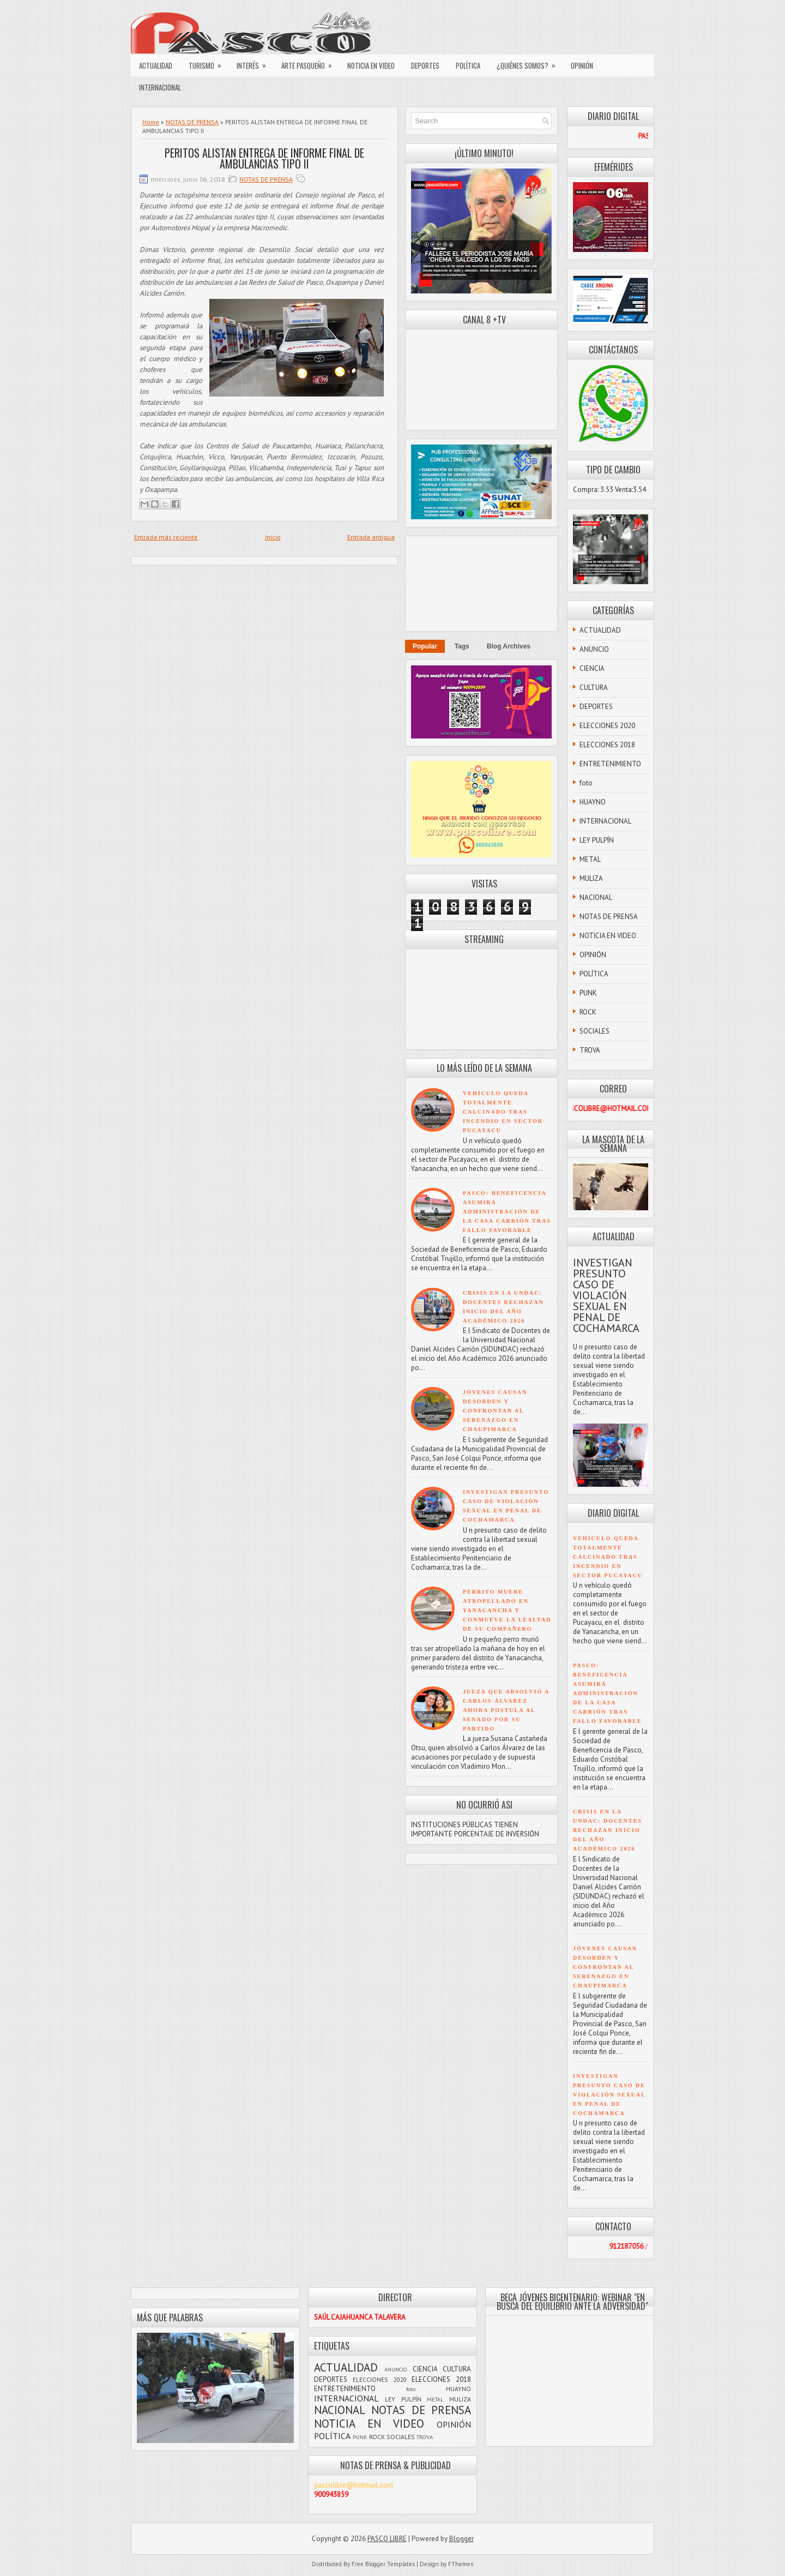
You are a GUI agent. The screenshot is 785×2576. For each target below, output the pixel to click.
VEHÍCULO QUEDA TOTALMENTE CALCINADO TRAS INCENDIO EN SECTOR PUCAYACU (503, 1111)
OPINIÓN (582, 65)
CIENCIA (592, 668)
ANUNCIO (594, 649)
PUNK (588, 993)
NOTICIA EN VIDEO (371, 65)
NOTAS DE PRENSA (192, 122)
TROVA (589, 1050)
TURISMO (208, 63)
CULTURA (593, 687)
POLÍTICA (468, 65)
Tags (462, 646)
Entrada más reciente (166, 537)
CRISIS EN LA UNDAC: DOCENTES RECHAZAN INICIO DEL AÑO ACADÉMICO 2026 (607, 1830)
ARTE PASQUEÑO (310, 63)
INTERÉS (255, 63)
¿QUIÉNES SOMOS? (530, 63)
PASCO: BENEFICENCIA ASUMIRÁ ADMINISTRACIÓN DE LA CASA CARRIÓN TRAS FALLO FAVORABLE (507, 1211)
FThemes (460, 2564)
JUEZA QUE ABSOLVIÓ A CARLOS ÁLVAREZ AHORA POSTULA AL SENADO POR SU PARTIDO (506, 1710)
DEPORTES (425, 65)
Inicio (273, 537)
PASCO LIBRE (387, 2538)
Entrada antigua (371, 537)
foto (586, 783)
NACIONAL (595, 897)
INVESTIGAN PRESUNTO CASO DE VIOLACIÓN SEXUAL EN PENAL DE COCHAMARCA (606, 1295)
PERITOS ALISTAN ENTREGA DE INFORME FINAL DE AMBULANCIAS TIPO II (264, 158)
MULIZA (591, 878)
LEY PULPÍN (596, 840)
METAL (590, 859)
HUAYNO (592, 802)
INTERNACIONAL (160, 87)
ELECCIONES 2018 (607, 744)
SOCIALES (594, 1031)
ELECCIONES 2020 (607, 725)
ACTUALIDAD (155, 65)
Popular (425, 646)
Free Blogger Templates (383, 2564)
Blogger (461, 2538)
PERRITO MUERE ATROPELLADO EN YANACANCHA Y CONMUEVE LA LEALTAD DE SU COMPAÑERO (507, 1610)
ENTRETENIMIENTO (610, 763)
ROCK (587, 1012)
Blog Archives (508, 646)
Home (150, 122)
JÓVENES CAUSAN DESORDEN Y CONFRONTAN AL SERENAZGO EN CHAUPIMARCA (495, 1410)
